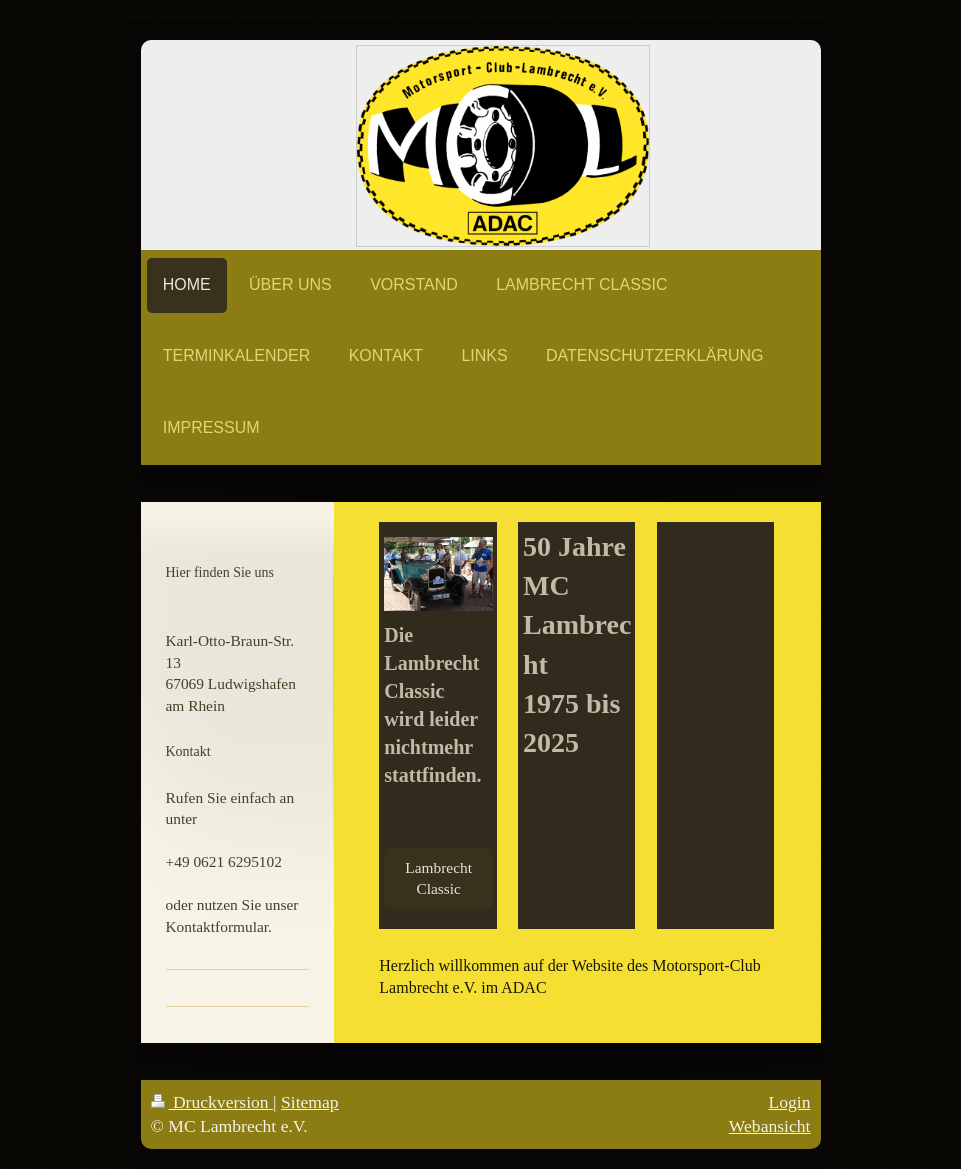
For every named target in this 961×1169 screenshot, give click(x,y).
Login (789, 1102)
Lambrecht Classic (438, 878)
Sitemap (310, 1102)
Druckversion (212, 1102)
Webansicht (770, 1126)
